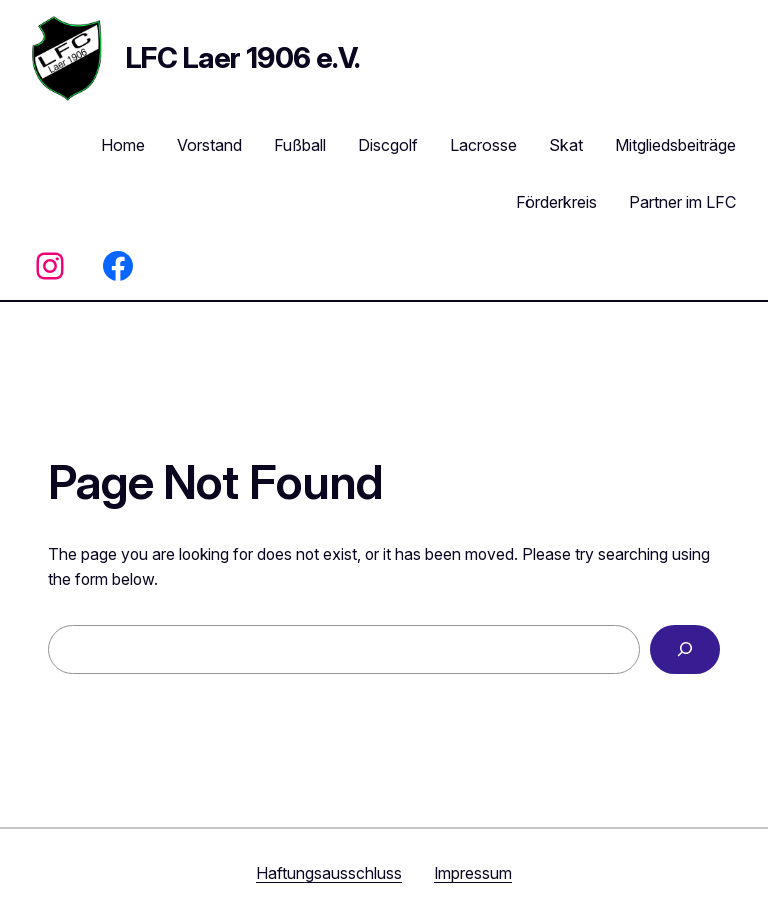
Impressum (473, 873)
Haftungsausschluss (329, 873)
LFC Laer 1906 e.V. (243, 57)
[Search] (685, 649)
